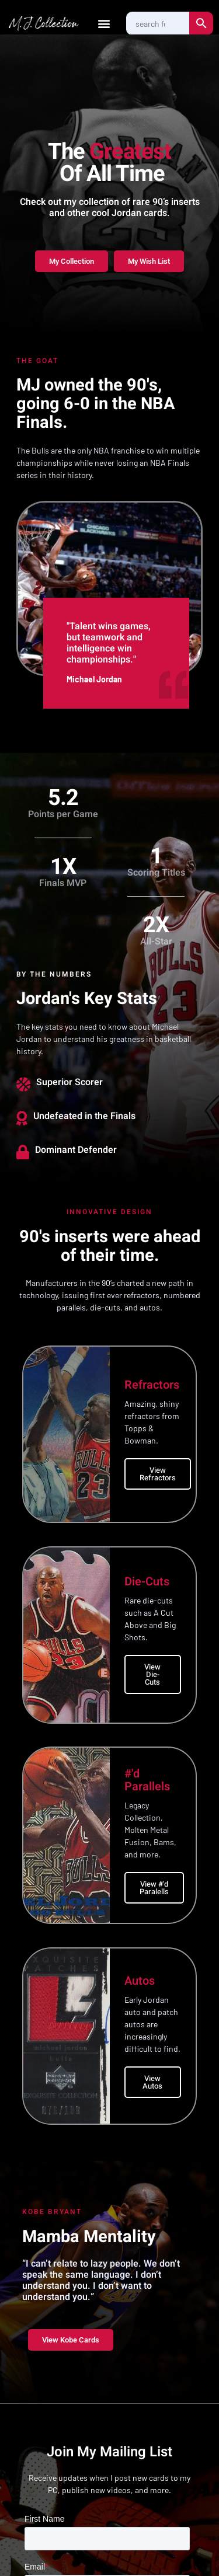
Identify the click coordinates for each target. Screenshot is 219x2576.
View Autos (152, 2082)
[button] (104, 23)
